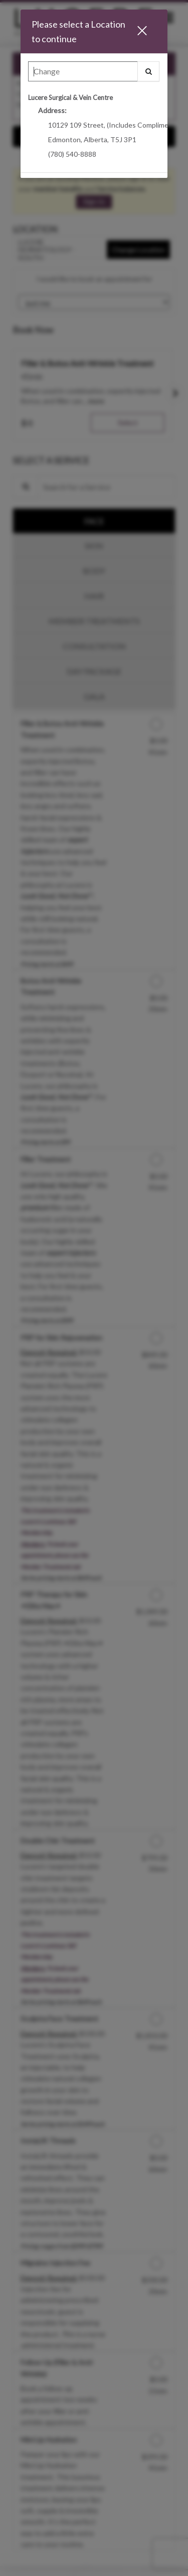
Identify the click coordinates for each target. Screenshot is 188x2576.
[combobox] (94, 73)
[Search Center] (83, 71)
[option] (94, 129)
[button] (145, 31)
